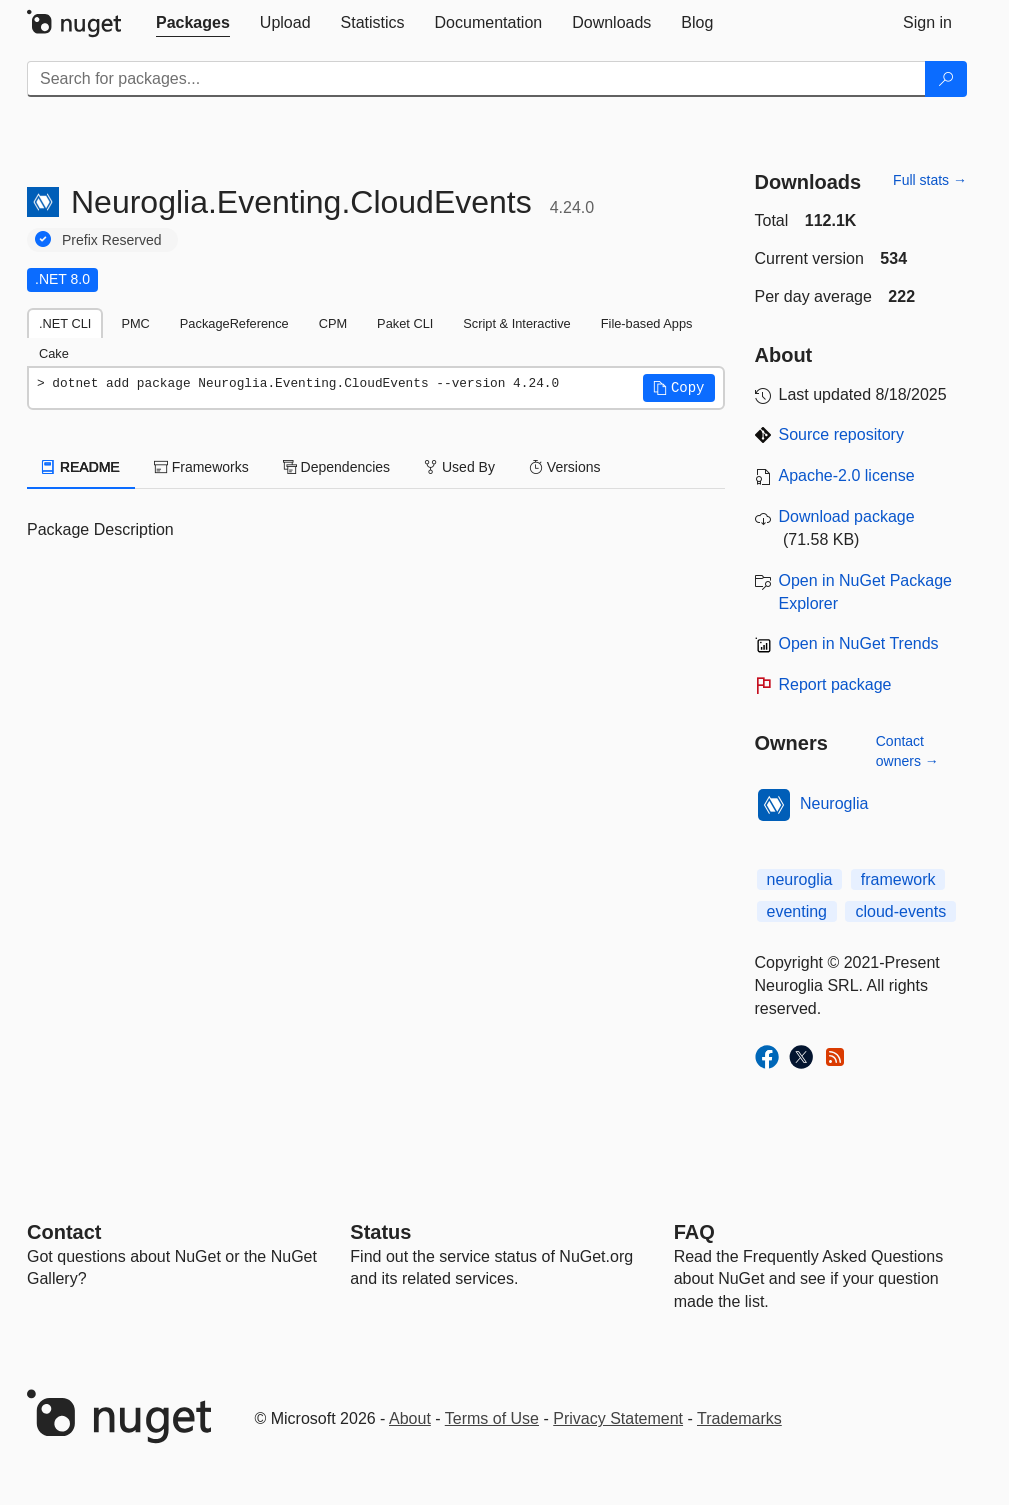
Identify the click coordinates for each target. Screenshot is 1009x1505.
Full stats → (930, 180)
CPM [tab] (333, 323)
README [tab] (81, 467)
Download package (847, 516)
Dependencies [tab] (336, 467)
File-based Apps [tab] (647, 323)
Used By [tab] (459, 467)
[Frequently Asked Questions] (694, 1232)
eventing (797, 911)
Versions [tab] (565, 467)
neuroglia (800, 879)
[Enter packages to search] (476, 79)
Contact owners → (907, 751)
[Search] (946, 79)
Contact (64, 1232)
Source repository (841, 434)
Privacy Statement (618, 1418)
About (410, 1418)
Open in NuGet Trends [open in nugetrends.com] (859, 643)
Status (380, 1232)
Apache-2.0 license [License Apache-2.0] (847, 475)
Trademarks (739, 1418)
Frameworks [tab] (201, 467)
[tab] (193, 23)
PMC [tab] (135, 323)
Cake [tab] (54, 353)
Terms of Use (492, 1418)
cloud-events (900, 911)
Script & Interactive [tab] (516, 323)
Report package (835, 684)
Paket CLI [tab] (405, 323)
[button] (679, 388)
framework (898, 879)
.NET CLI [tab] (65, 323)
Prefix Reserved (112, 240)
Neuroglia (834, 803)
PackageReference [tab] (234, 323)
